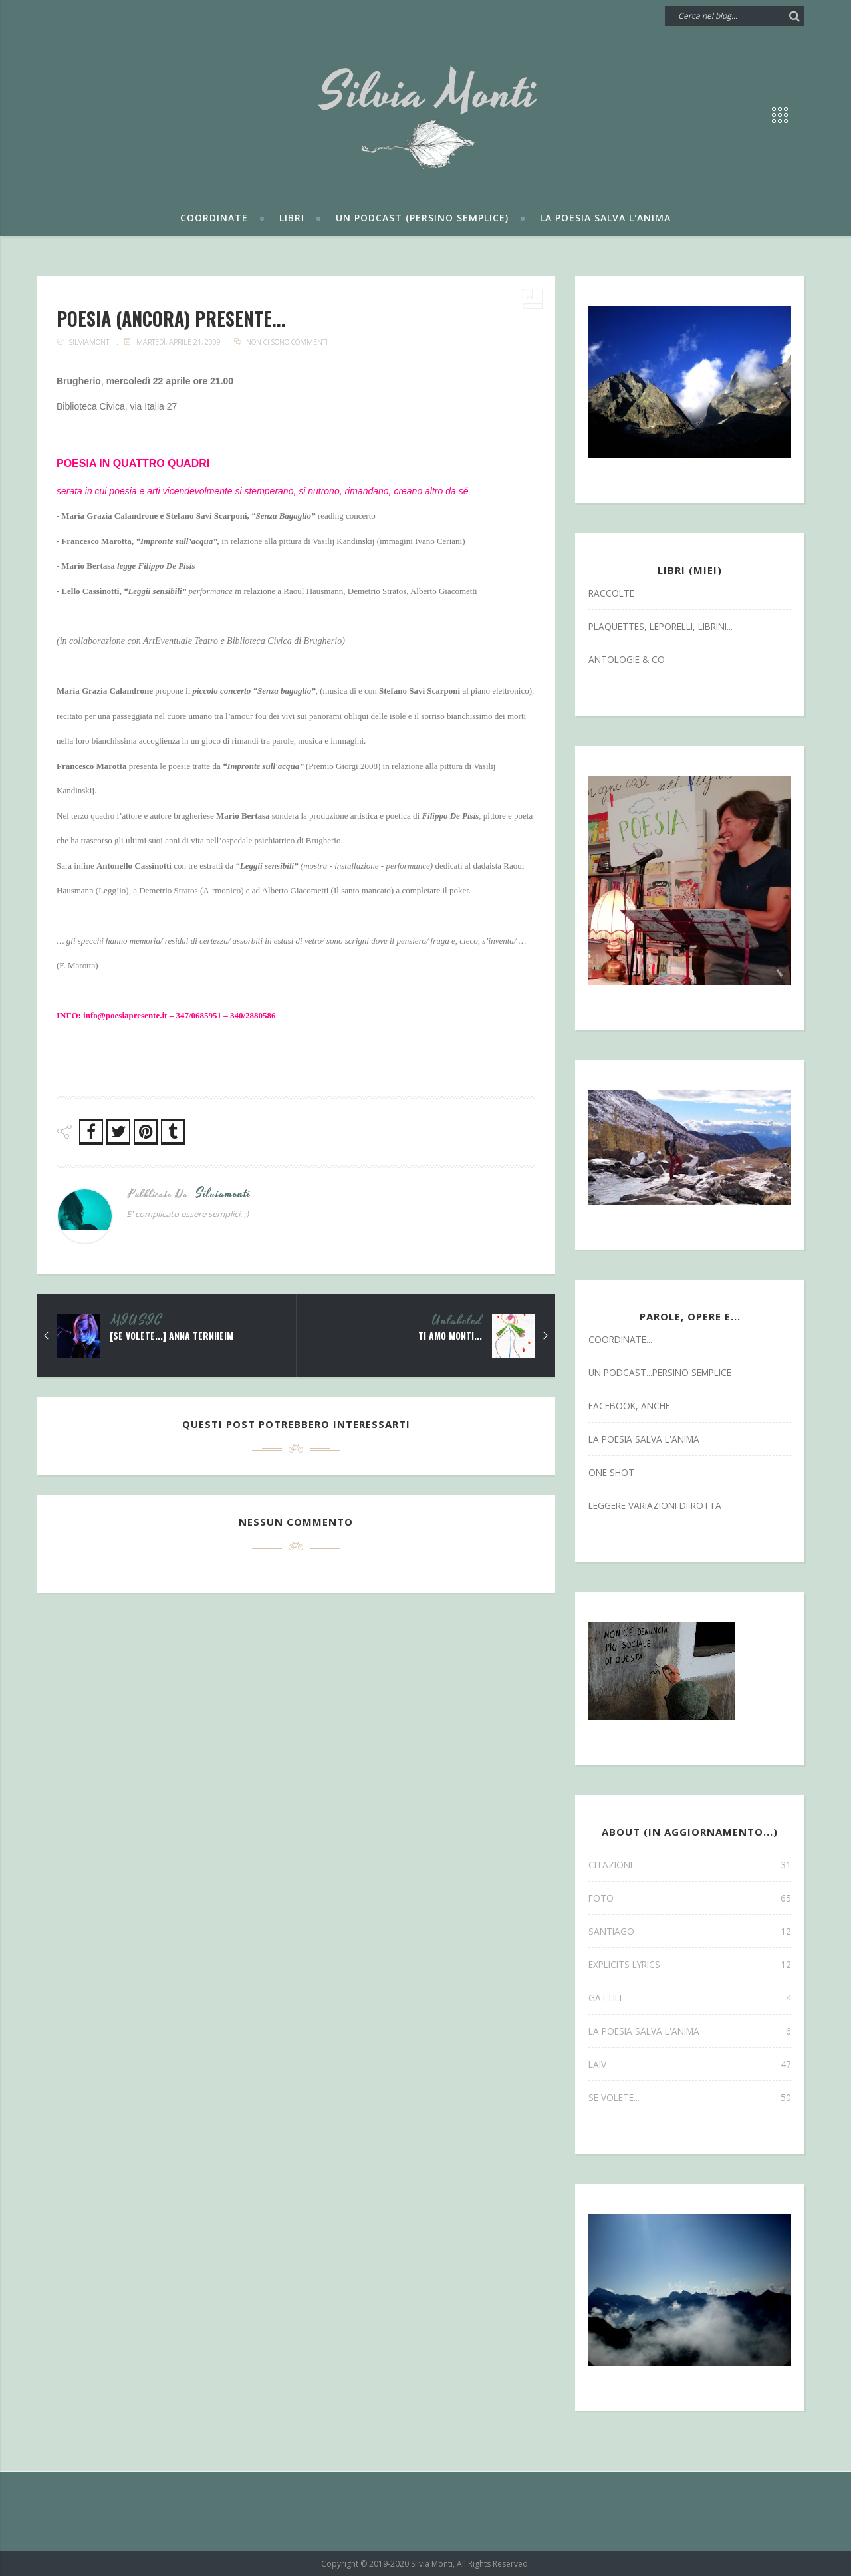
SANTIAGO (689, 1931)
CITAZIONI (689, 1864)
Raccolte (611, 593)
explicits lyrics (689, 1964)
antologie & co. (627, 659)
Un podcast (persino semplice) (422, 218)
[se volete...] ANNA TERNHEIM (172, 1335)
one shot (611, 1472)
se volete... (689, 2097)
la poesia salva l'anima (643, 1439)
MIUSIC (136, 1321)
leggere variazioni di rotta (654, 1505)
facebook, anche (629, 1405)
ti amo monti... (449, 1335)
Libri (291, 218)
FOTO (689, 1898)
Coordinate (214, 218)
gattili (689, 1997)
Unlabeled (456, 1321)
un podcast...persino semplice (659, 1372)
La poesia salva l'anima (605, 218)
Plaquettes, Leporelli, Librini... (660, 626)
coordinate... (620, 1339)
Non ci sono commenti (287, 342)
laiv (689, 2064)
